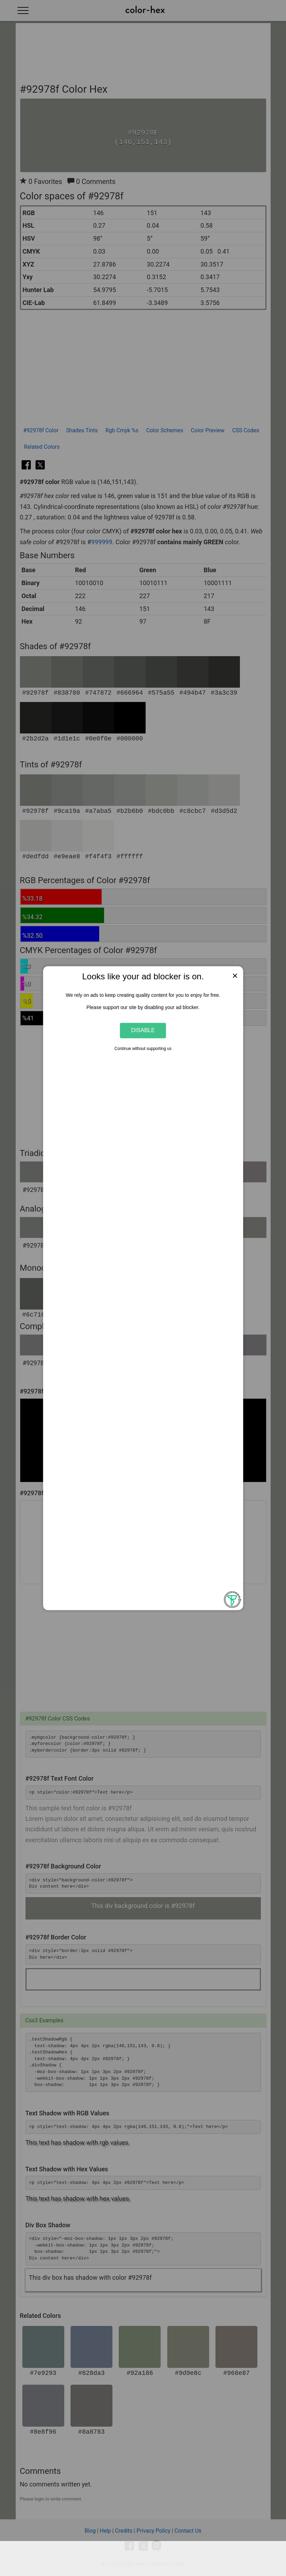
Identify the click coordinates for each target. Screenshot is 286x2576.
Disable (143, 1030)
